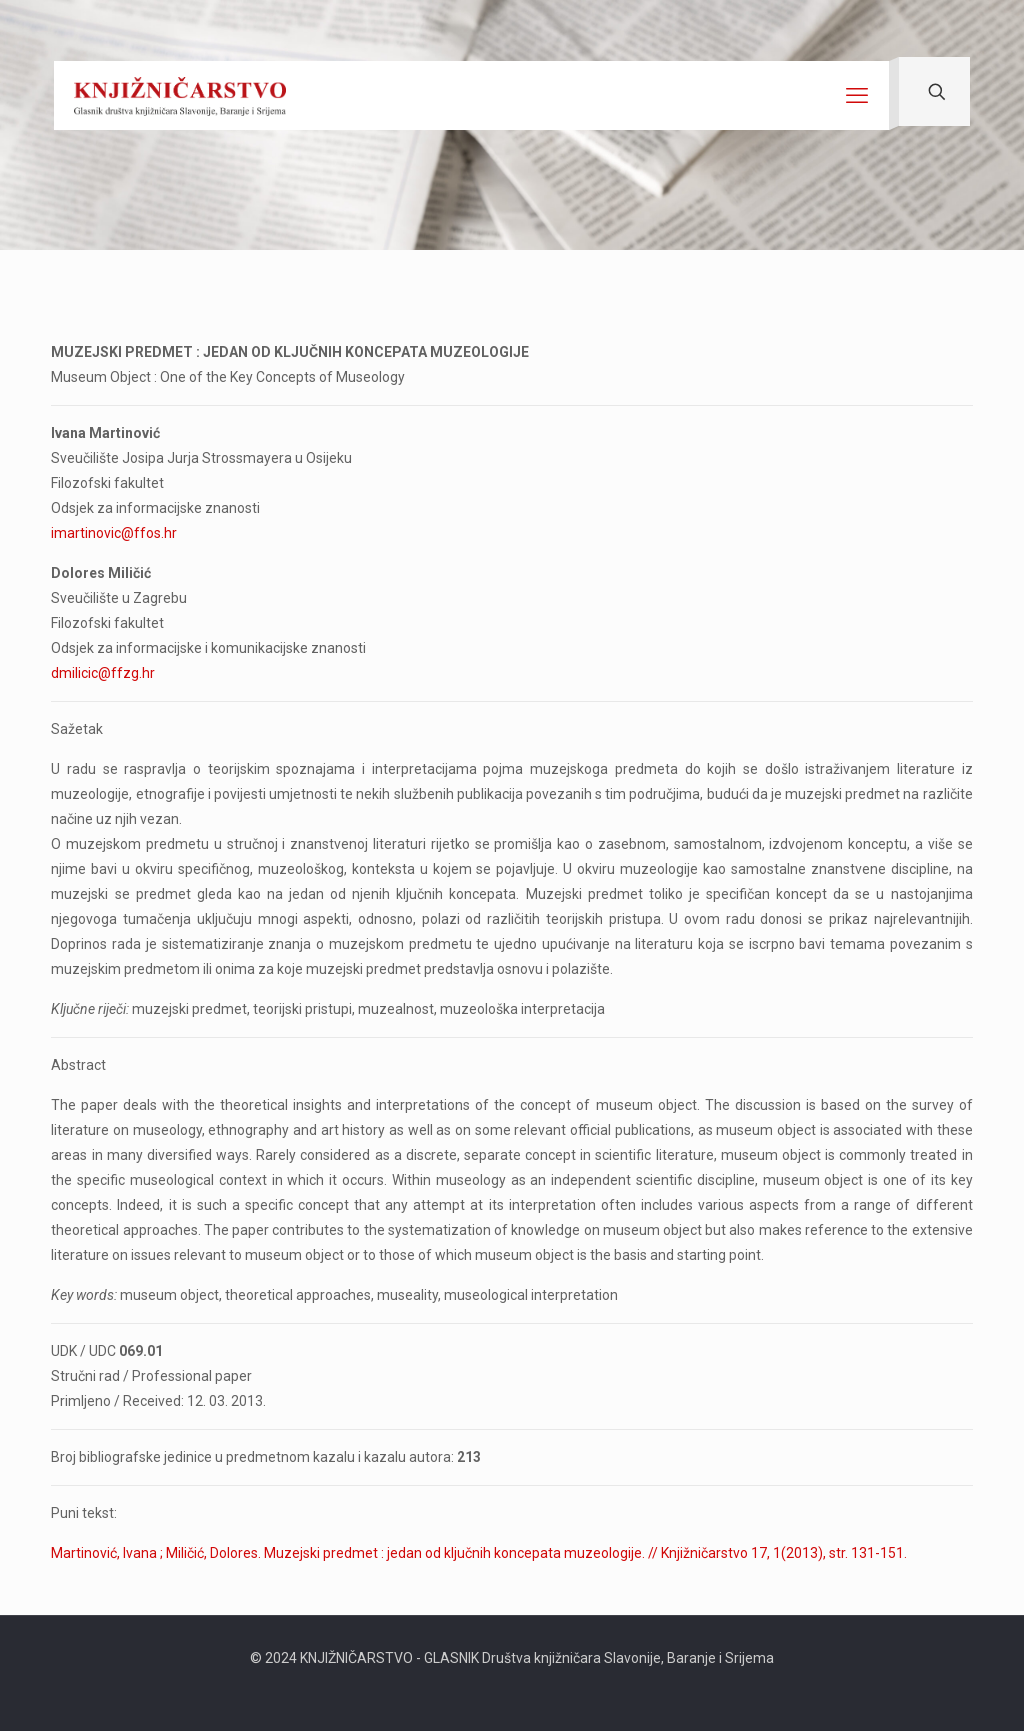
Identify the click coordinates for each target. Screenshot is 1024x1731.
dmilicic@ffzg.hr (103, 673)
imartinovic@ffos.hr (114, 533)
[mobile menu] (857, 96)
